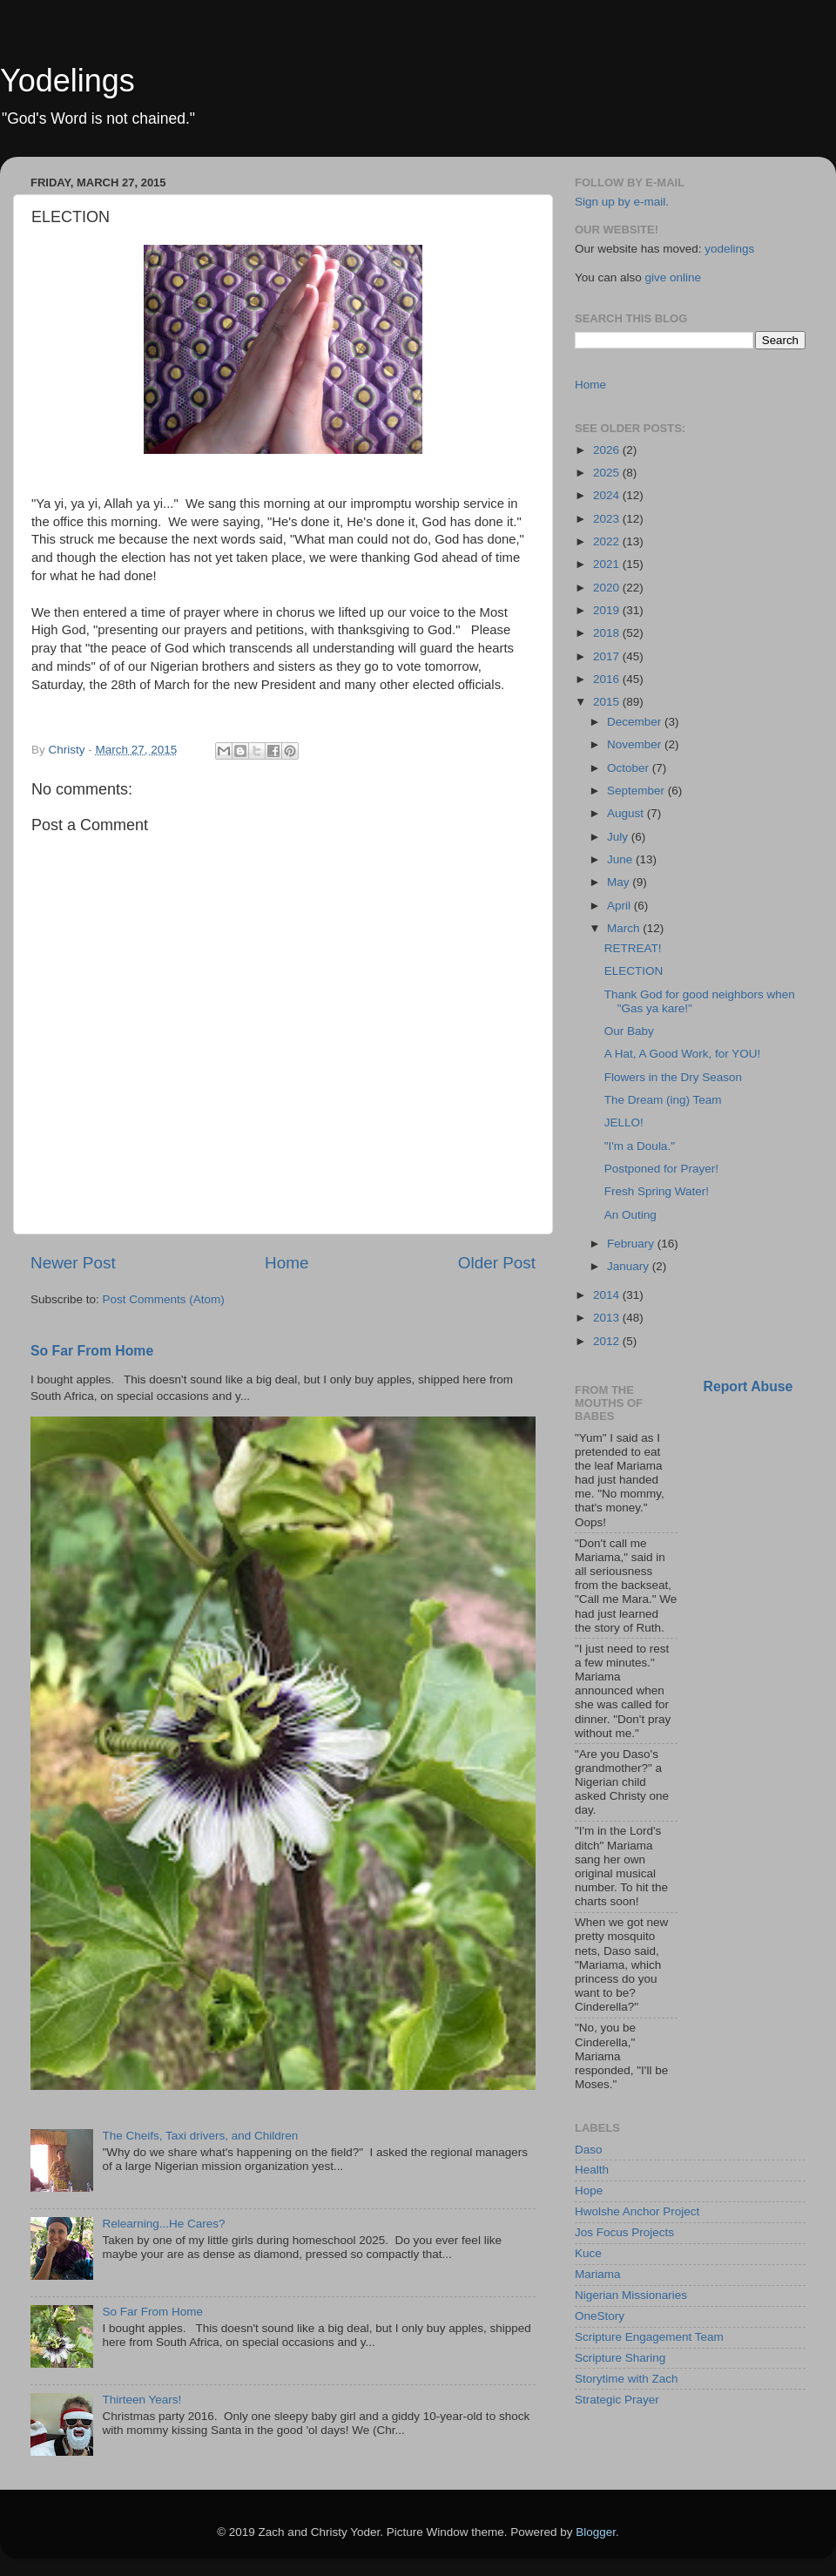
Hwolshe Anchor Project (637, 2211)
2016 (608, 679)
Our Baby (629, 1031)
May (619, 882)
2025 (608, 472)
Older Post (497, 1263)
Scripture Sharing (620, 2357)
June (621, 859)
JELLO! (624, 1122)
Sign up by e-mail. (622, 201)
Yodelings (67, 80)
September (637, 790)
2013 (608, 1317)
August (627, 813)
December (635, 721)
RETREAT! (633, 948)
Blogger (596, 2532)
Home (286, 1263)
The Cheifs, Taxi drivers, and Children (200, 2135)
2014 (608, 1295)
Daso (589, 2149)
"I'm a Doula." (639, 1146)
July (619, 836)
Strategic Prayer (617, 2399)
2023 (608, 518)
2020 (608, 587)
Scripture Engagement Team (649, 2336)
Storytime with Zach (626, 2378)
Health (592, 2169)
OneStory (599, 2315)
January (629, 1266)
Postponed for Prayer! (661, 1168)
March (625, 928)
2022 (608, 541)
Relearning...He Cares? (163, 2223)
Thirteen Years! (141, 2399)
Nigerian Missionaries (631, 2295)
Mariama (598, 2274)
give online (673, 277)
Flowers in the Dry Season (673, 1077)
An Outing (630, 1214)
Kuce (588, 2253)
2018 (608, 632)
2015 (608, 701)
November (635, 744)
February (632, 1243)
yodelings (729, 248)
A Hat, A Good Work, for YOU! (682, 1053)
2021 (608, 564)
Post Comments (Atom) (164, 1299)
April (620, 905)
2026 (608, 449)
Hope (589, 2190)
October (629, 767)
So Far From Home (91, 1350)
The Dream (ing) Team (663, 1099)
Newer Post (73, 1263)
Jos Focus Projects (624, 2232)
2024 (608, 495)
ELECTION (634, 970)
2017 (608, 656)
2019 (608, 610)
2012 (608, 1341)
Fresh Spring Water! (656, 1191)
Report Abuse (748, 1386)
